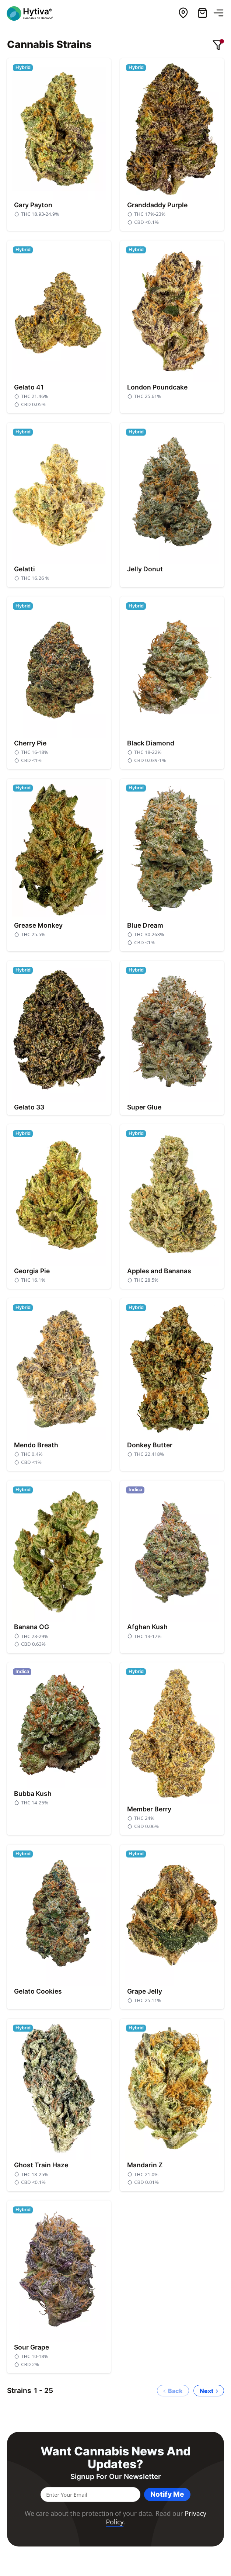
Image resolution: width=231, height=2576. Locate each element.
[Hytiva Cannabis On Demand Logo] (34, 13)
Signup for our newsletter (115, 2476)
